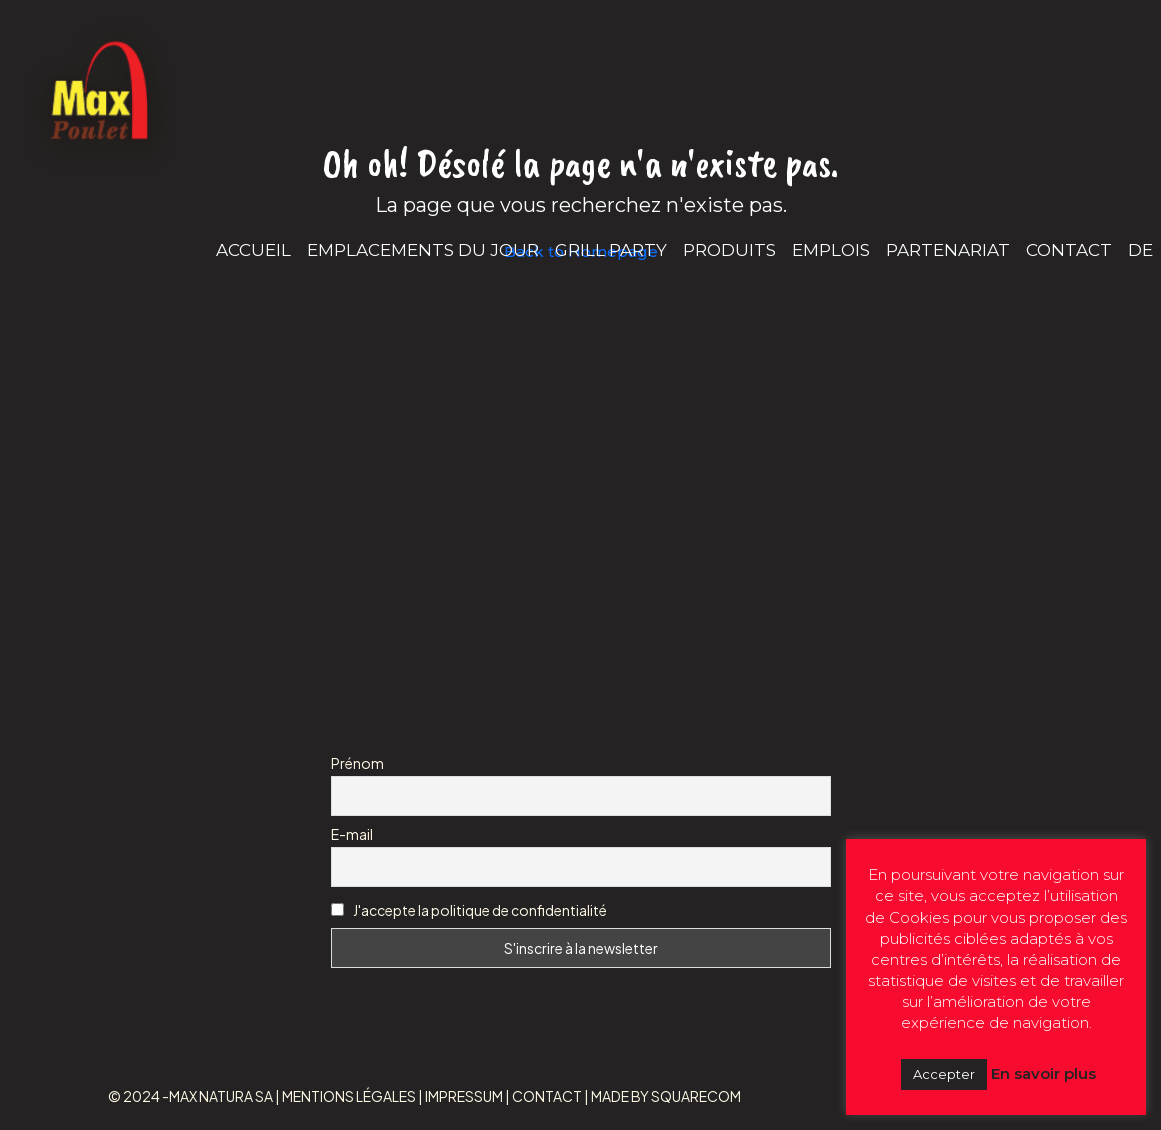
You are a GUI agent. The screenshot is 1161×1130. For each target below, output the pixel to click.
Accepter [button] (944, 1074)
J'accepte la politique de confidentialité (480, 910)
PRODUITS (729, 250)
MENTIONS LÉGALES (349, 1096)
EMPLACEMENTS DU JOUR (423, 250)
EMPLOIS (831, 250)
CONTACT (1069, 250)
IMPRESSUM (464, 1096)
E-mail (352, 834)
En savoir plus (1043, 1073)
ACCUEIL (253, 250)
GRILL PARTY (611, 250)
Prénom (357, 763)
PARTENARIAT (948, 250)
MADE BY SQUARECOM (666, 1096)
